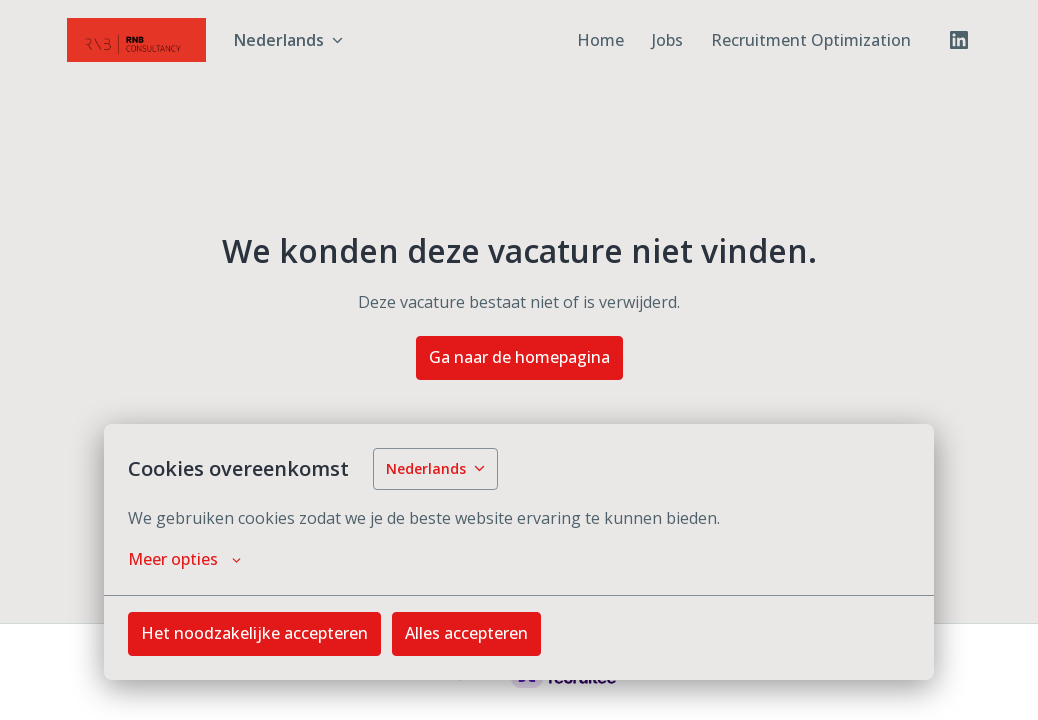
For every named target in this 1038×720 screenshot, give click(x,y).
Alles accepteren (466, 633)
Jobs (667, 40)
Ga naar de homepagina (519, 357)
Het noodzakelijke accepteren (254, 633)
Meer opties (184, 559)
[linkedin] (959, 40)
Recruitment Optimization (811, 40)
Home (600, 40)
